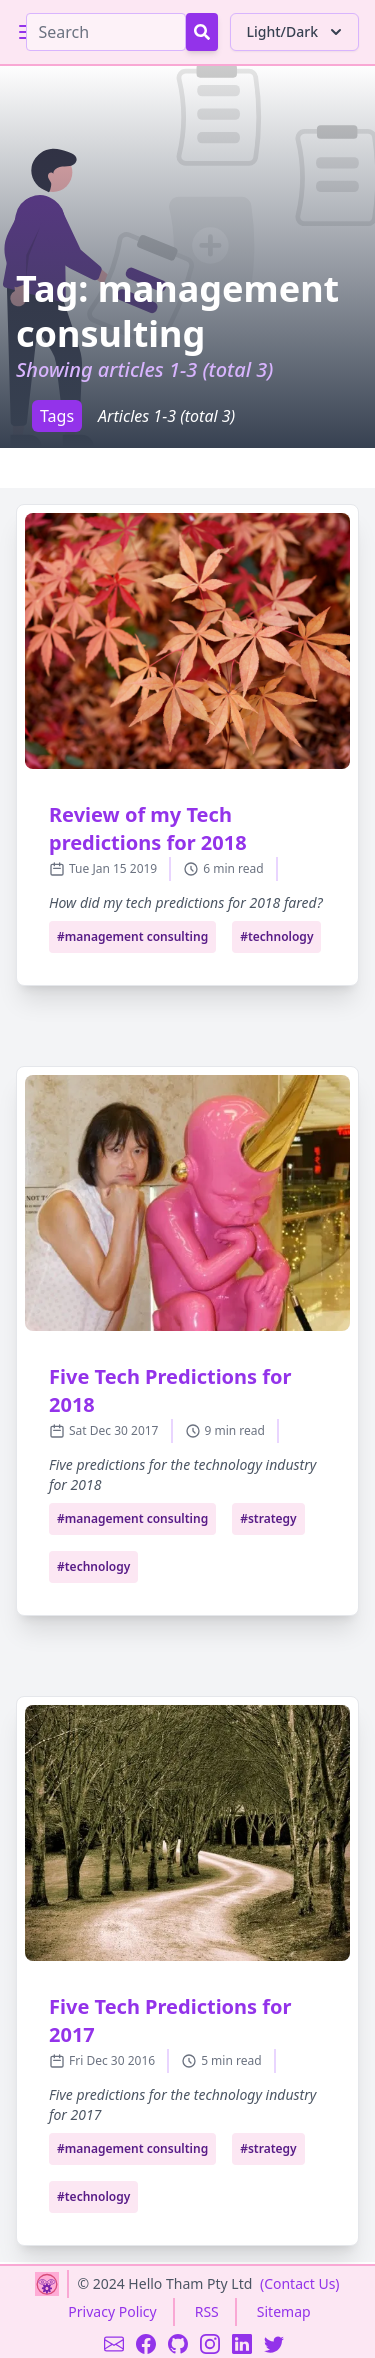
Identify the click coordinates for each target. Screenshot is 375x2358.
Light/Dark (296, 32)
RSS (207, 2311)
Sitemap (284, 2311)
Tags (57, 416)
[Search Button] (202, 32)
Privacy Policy (112, 2311)
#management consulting (132, 936)
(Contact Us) (300, 2283)
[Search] (106, 32)
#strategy (268, 1518)
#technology (276, 936)
